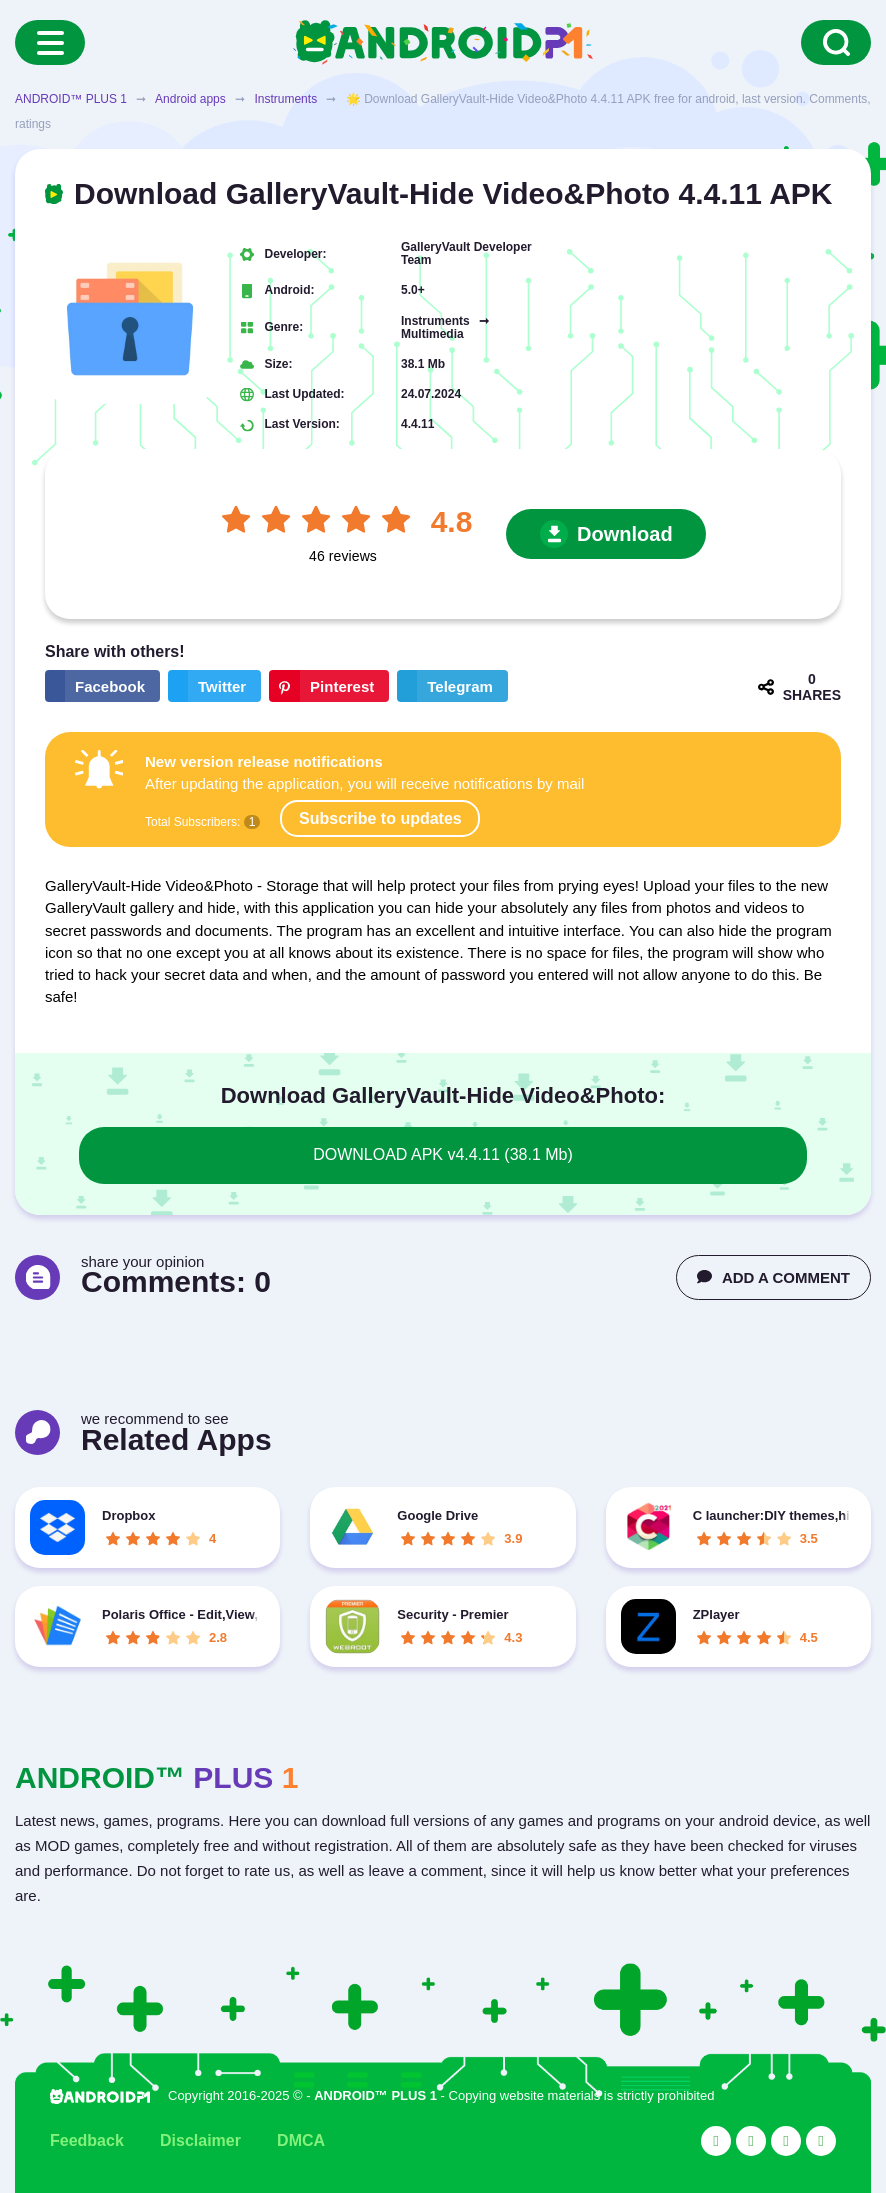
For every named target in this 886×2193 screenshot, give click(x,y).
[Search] (836, 42)
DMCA (301, 2140)
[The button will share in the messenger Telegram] (452, 686)
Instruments (285, 99)
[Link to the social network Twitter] (751, 2141)
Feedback (87, 2140)
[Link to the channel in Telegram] (821, 2141)
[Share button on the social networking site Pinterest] (329, 686)
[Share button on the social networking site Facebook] (102, 686)
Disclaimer (200, 2140)
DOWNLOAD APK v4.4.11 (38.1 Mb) (443, 1154)
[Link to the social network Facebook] (786, 2141)
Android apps (190, 99)
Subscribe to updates (380, 818)
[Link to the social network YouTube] (716, 2141)
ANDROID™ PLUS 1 (71, 99)
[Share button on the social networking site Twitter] (214, 686)
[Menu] (50, 42)
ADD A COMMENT (773, 1277)
